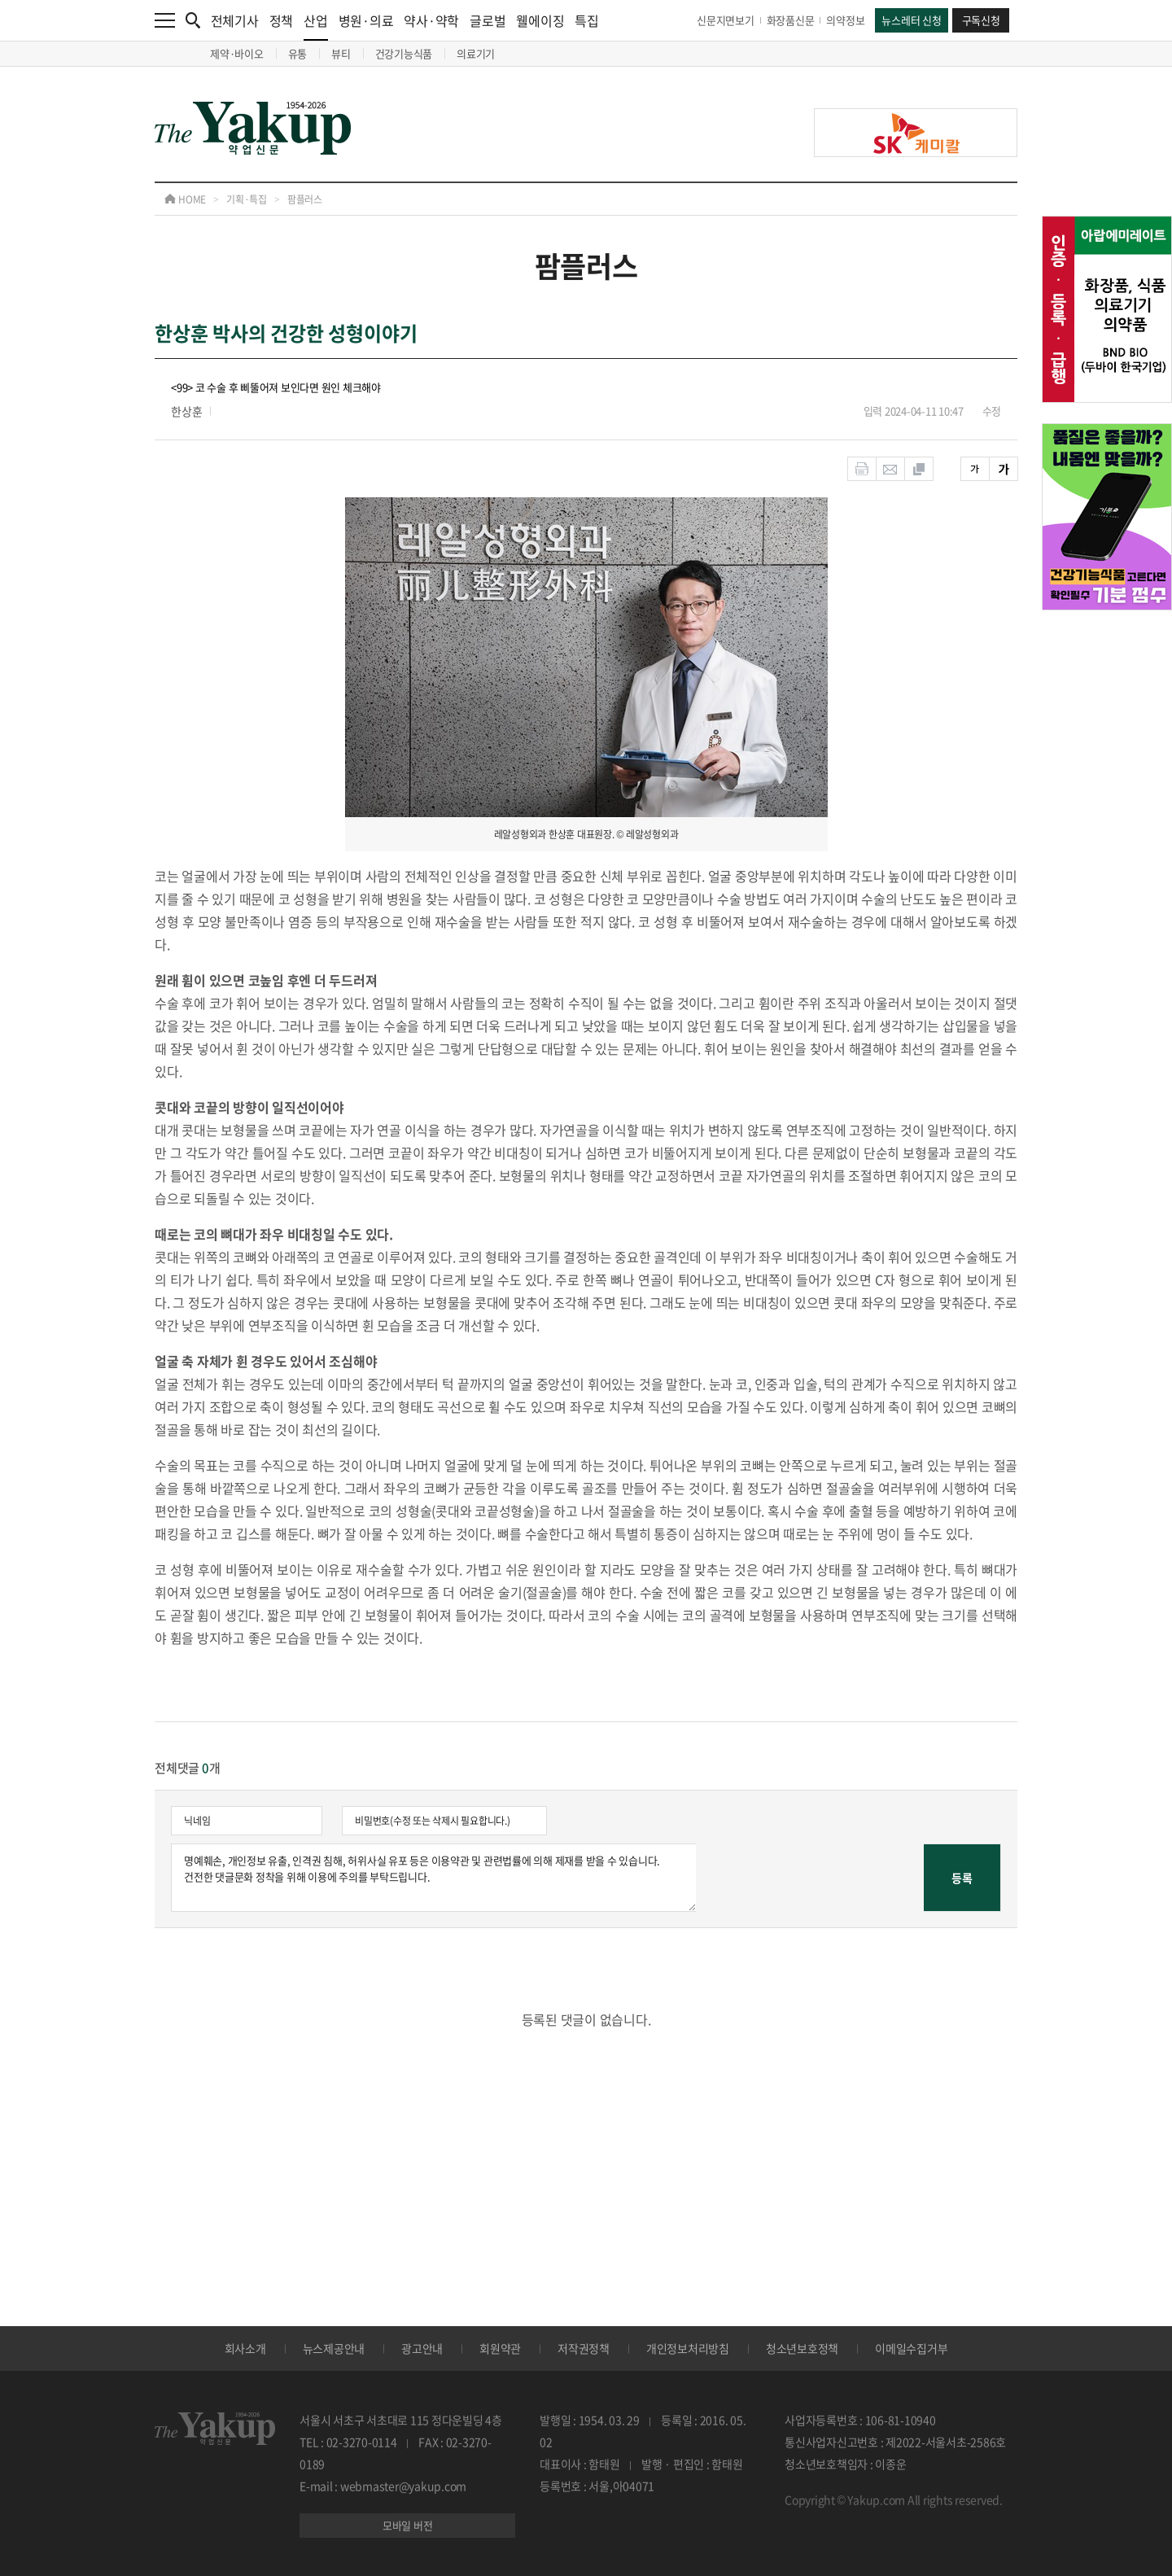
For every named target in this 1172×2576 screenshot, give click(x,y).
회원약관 (500, 2348)
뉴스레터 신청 (911, 20)
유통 (298, 53)
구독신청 (981, 20)
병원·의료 (366, 20)
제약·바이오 (237, 53)
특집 (587, 20)
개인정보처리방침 (687, 2348)
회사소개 (245, 2348)
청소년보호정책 (802, 2348)
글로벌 (487, 20)
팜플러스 (304, 199)
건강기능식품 (404, 53)
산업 (316, 26)
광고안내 (422, 2348)
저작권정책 (584, 2348)
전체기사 (235, 20)
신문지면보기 (725, 20)
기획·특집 (246, 199)
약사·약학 (431, 20)
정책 (281, 20)
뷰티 (341, 53)
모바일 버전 (408, 2525)
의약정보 (845, 20)
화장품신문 (791, 20)
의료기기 (476, 53)
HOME (185, 199)
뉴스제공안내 (334, 2348)
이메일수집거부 (911, 2348)
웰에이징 (540, 20)
